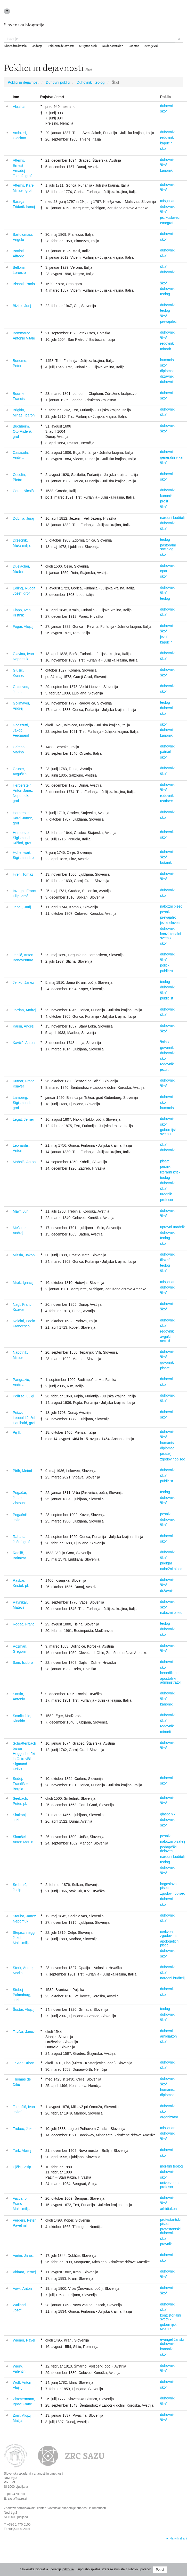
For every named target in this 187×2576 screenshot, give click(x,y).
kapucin (166, 143)
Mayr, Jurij (21, 1211)
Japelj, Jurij (22, 907)
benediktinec (170, 1673)
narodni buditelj (172, 518)
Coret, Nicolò (23, 491)
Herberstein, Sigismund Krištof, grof (22, 838)
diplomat (167, 371)
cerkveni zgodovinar (169, 1934)
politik (164, 965)
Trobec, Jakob (24, 2129)
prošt (164, 501)
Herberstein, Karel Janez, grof (23, 818)
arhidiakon (168, 2036)
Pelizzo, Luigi (23, 1396)
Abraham (20, 107)
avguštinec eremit (168, 1339)
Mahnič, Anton (24, 1162)
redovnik (167, 137)
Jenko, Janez (23, 982)
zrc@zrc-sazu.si (19, 2529)
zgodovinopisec (172, 1459)
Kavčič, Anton (24, 1043)
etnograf (166, 223)
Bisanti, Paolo (24, 284)
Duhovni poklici (58, 82)
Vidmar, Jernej (24, 2272)
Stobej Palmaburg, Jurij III (22, 1995)
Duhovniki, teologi (91, 82)
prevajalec (168, 321)
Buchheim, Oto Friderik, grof (23, 431)
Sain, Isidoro (23, 1662)
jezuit (164, 637)
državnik (167, 376)
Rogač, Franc (24, 1624)
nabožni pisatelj (172, 1841)
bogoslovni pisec (168, 1886)
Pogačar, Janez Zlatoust (20, 1498)
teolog (165, 294)
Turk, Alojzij (22, 2150)
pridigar (166, 1563)
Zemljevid (151, 46)
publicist (166, 971)
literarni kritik (170, 1172)
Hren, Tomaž (23, 874)
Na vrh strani (178, 2538)
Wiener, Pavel (24, 2340)
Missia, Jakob (24, 1255)
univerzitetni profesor (170, 2185)
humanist (167, 360)
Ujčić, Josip (22, 2167)
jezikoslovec (170, 217)
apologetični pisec (170, 1943)
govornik (167, 1048)
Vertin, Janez (23, 2255)
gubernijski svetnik (168, 1132)
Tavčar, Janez (24, 2032)
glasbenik (167, 1814)
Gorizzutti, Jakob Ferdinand (21, 730)
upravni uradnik (172, 1227)
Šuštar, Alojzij (23, 2009)
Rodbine (133, 46)
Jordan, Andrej (24, 1010)
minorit (165, 349)
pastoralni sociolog (168, 547)
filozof (165, 1260)
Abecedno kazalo (15, 46)
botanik (166, 862)
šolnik (164, 1042)
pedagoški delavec (168, 1849)
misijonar (167, 201)
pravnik (166, 2244)
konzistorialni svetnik (170, 936)
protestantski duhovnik (170, 2231)
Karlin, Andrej (23, 1026)
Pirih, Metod (22, 1471)
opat (163, 571)
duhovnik (167, 106)
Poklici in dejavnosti (61, 46)
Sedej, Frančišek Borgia (21, 1784)
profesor (166, 1200)
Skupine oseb (88, 46)
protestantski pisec (170, 2221)
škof (163, 111)
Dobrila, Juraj (23, 518)
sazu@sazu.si (17, 2498)
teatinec (166, 801)
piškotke (68, 2569)
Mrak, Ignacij (23, 1283)
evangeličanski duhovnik (172, 2341)
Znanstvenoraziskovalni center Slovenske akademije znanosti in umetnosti (55, 2508)
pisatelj (166, 1161)
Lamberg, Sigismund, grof (22, 1102)
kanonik (166, 170)
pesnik (165, 912)
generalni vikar (172, 457)
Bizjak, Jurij (22, 306)
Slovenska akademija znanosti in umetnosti (33, 2473)
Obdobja (37, 46)
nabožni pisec (171, 906)
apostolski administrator (170, 1680)
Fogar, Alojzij (23, 626)
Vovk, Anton (22, 2288)
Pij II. (17, 1432)
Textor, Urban (23, 2063)
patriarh (166, 752)
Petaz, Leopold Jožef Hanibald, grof (24, 1418)
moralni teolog (171, 2166)
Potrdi (160, 2569)
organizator (169, 2117)
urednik (166, 1194)
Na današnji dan (112, 46)
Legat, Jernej (23, 1119)
